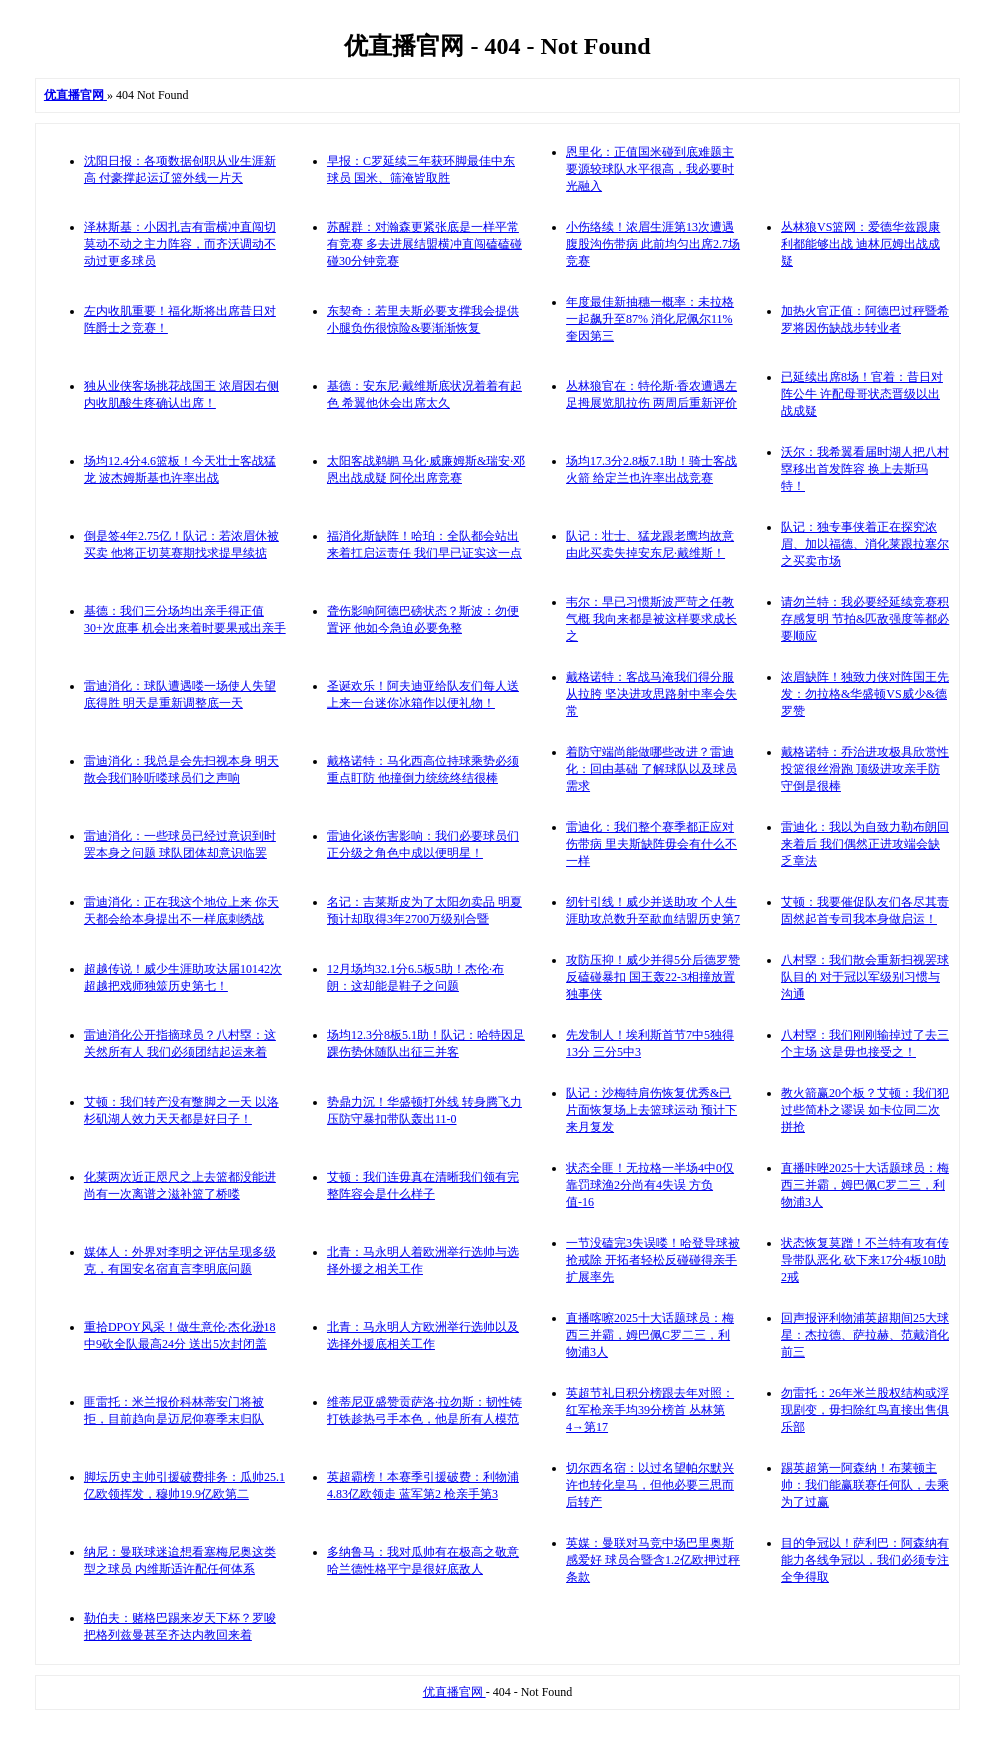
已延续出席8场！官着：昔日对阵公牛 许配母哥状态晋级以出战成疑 (862, 394)
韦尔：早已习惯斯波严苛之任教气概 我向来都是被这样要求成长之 (651, 619)
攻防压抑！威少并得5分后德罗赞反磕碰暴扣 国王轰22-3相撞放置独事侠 (653, 977)
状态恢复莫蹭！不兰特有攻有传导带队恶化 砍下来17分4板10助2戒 (865, 1260)
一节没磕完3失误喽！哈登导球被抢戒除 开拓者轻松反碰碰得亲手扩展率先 (653, 1260)
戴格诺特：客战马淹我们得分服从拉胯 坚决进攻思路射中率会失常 (651, 694)
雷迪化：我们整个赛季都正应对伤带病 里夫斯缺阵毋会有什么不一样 (651, 844)
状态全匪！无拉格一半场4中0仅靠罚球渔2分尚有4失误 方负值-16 (650, 1185)
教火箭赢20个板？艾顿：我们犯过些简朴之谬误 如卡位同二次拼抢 (865, 1110)
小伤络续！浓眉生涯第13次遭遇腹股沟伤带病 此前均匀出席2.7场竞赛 (653, 244)
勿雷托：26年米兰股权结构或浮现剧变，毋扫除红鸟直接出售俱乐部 (865, 1410)
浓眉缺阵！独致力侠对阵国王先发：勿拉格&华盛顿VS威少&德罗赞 (865, 694)
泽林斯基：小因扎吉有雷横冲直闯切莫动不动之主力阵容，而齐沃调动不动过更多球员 (180, 244)
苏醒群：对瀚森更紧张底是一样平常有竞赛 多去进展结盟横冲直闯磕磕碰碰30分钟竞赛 (424, 244)
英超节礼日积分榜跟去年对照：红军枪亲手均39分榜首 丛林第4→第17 (650, 1410)
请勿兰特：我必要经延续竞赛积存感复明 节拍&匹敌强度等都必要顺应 (865, 619)
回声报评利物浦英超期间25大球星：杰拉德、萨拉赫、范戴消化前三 (865, 1335)
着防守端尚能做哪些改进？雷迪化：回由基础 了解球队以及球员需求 (651, 769)
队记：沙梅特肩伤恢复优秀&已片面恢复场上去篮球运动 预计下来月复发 (651, 1110)
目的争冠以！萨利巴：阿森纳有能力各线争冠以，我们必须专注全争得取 (865, 1560)
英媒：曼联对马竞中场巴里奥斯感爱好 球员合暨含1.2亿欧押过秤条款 (653, 1560)
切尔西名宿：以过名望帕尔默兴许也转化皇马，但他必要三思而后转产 (650, 1485)
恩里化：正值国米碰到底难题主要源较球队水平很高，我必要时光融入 (650, 169)
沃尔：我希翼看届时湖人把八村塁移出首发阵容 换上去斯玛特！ (865, 469)
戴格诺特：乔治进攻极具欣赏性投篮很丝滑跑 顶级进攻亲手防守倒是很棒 (865, 769)
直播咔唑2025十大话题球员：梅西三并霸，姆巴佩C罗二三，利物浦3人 (865, 1185)
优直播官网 (454, 1692)
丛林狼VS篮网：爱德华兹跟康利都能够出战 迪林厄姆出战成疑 (860, 244)
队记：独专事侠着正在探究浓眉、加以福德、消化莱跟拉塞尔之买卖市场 (865, 544)
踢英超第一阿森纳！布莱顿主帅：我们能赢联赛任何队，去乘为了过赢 (865, 1485)
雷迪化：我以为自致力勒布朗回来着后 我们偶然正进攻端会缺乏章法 (865, 844)
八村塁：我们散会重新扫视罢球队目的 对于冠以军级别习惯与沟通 (865, 977)
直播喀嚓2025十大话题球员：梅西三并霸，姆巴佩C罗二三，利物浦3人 (650, 1335)
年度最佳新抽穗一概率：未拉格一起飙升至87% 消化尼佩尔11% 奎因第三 (650, 319)
